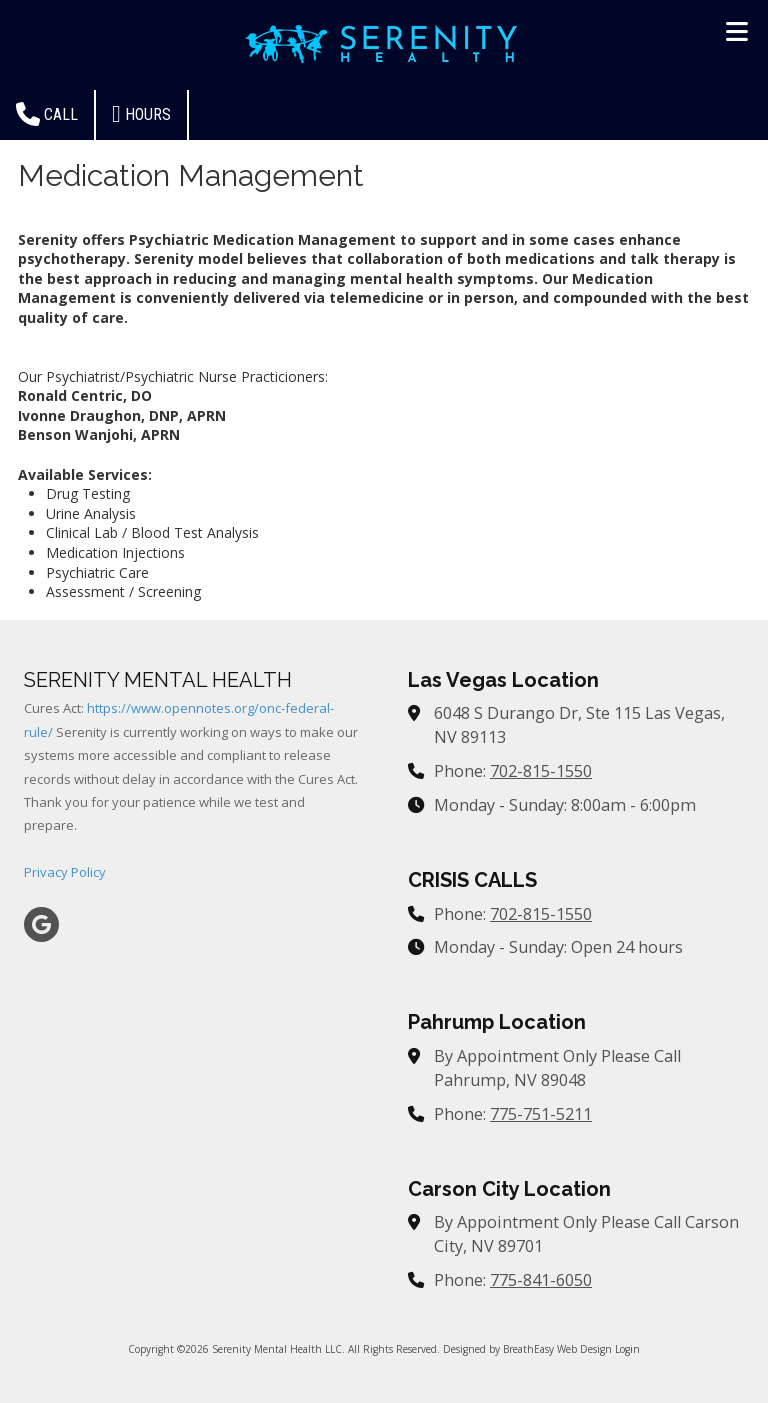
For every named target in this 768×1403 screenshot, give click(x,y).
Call (47, 114)
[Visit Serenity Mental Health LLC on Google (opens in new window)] (41, 924)
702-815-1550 (541, 771)
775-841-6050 (541, 1280)
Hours (141, 114)
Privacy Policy (65, 872)
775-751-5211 (541, 1114)
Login (627, 1349)
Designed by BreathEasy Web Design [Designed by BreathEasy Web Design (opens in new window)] (527, 1349)
